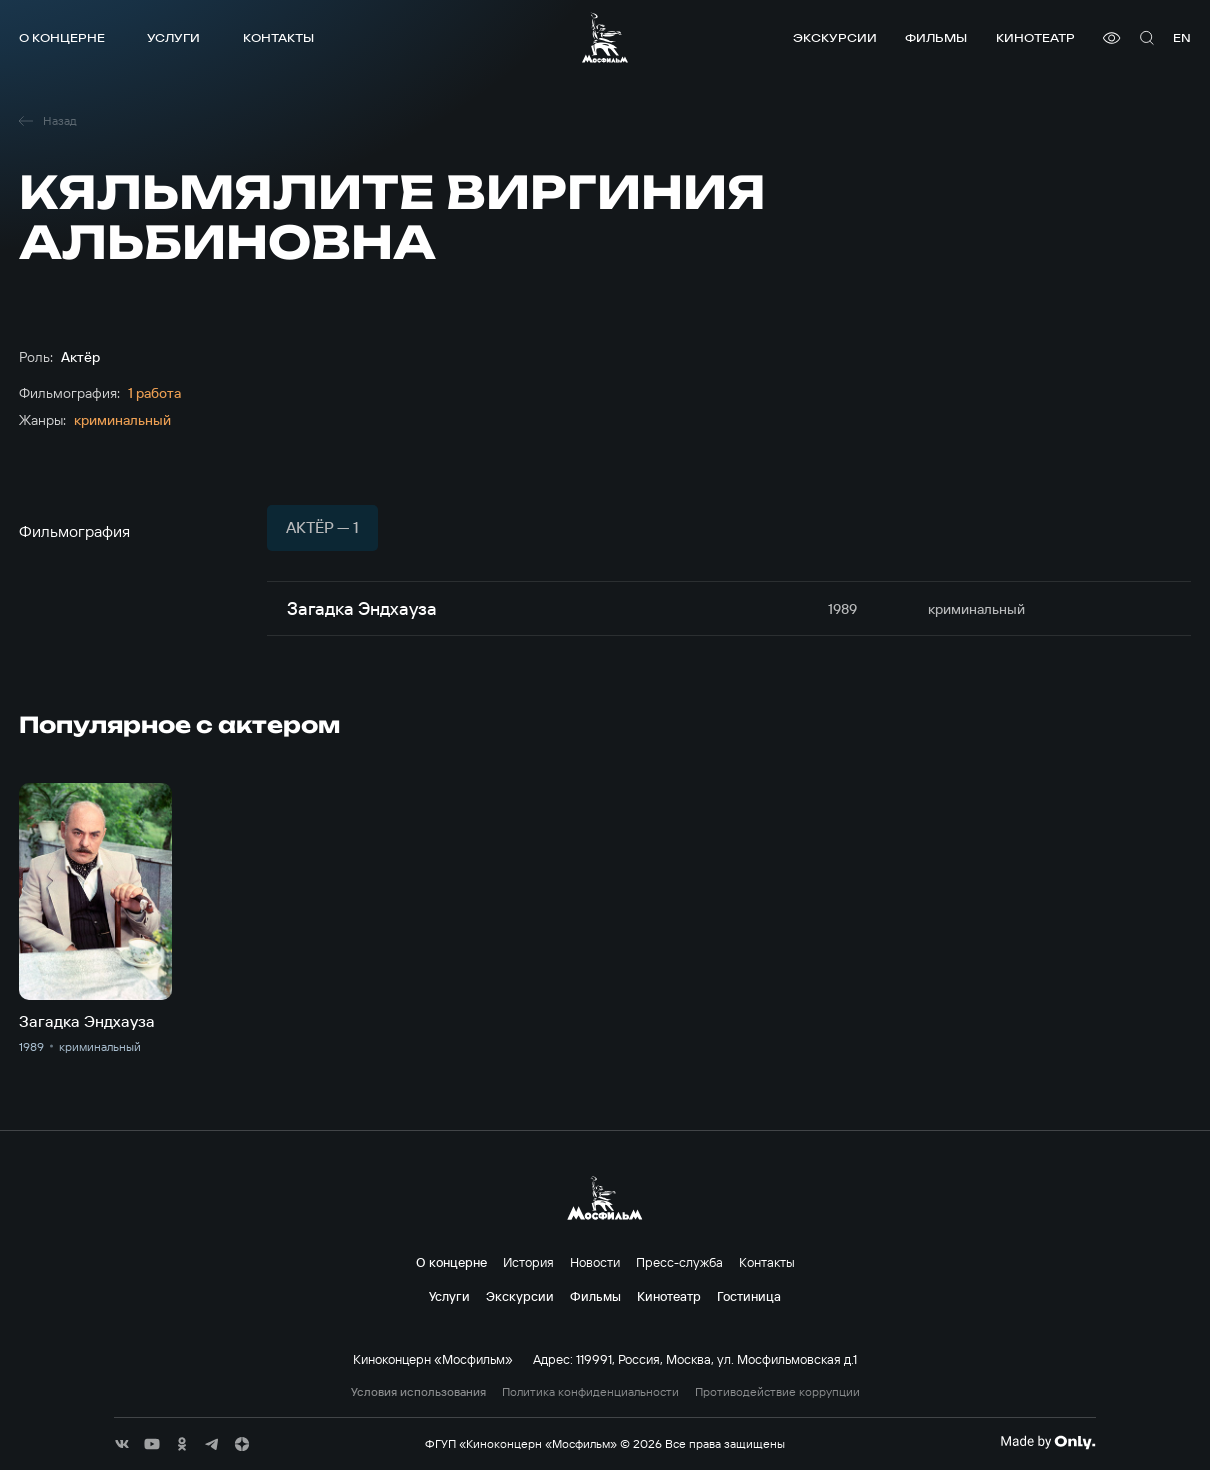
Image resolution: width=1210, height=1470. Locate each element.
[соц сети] (122, 1444)
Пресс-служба (679, 1262)
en (1182, 37)
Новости (595, 1262)
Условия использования (418, 1392)
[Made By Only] (1047, 1442)
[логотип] (605, 37)
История (528, 1262)
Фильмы (936, 37)
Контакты (278, 37)
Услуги (173, 37)
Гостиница (749, 1296)
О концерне (62, 37)
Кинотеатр (1035, 37)
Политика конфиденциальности (590, 1392)
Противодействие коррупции (777, 1392)
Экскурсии (835, 37)
